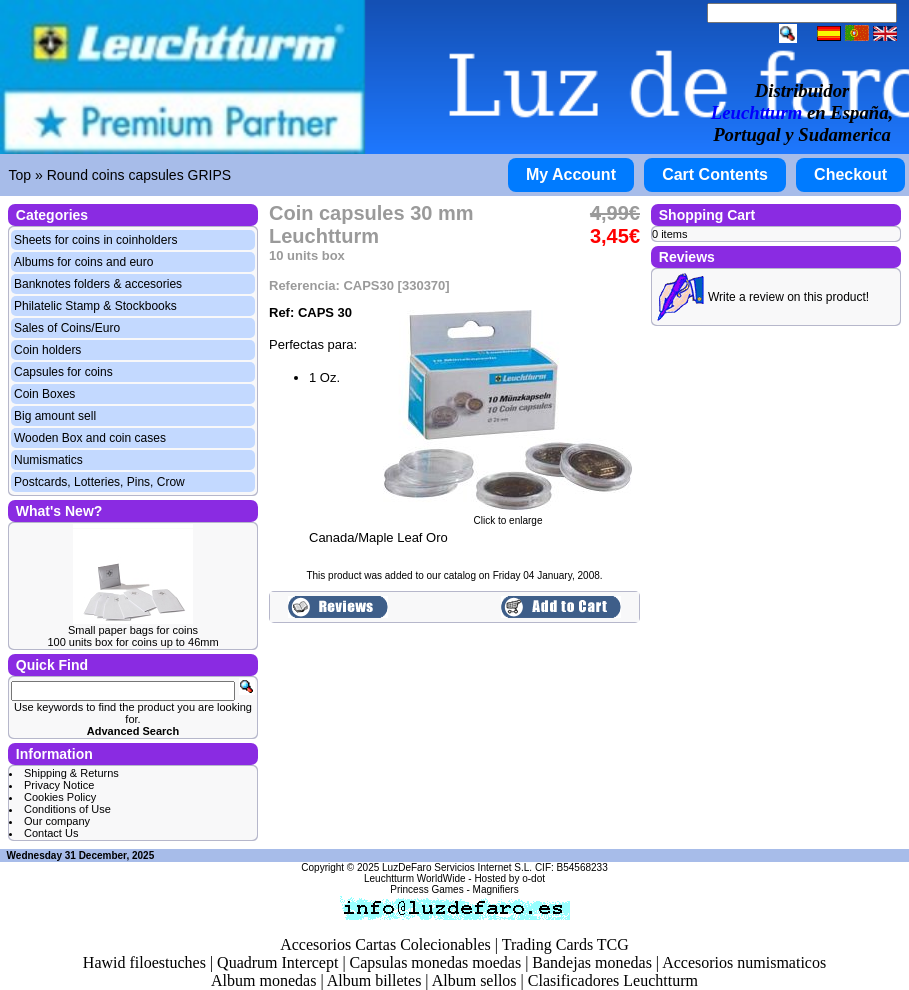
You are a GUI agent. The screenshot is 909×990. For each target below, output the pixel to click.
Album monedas (263, 980)
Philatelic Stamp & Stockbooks (95, 306)
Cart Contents (715, 174)
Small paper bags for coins (133, 630)
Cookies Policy (60, 797)
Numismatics (48, 460)
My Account (571, 174)
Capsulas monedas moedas (436, 962)
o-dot (533, 878)
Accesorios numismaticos (744, 962)
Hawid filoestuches (144, 962)
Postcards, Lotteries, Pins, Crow (99, 482)
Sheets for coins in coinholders (95, 240)
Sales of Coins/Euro (67, 328)
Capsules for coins (63, 372)
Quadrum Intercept (277, 962)
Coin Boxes (44, 394)
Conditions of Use (67, 809)
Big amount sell (55, 416)
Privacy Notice (59, 785)
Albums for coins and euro (83, 262)
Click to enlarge (508, 516)
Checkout (850, 174)
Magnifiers (496, 889)
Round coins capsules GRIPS (139, 175)
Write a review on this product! (788, 297)
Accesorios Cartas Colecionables (385, 944)
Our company (57, 821)
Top (20, 175)
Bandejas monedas (592, 962)
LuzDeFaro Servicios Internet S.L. (457, 867)
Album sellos (474, 980)
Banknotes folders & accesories (98, 284)
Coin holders (47, 350)
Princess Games (426, 889)
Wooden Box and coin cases (90, 438)
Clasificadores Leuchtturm (613, 980)
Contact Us (51, 833)
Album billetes (374, 980)
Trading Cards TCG (565, 944)
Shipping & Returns (71, 773)
